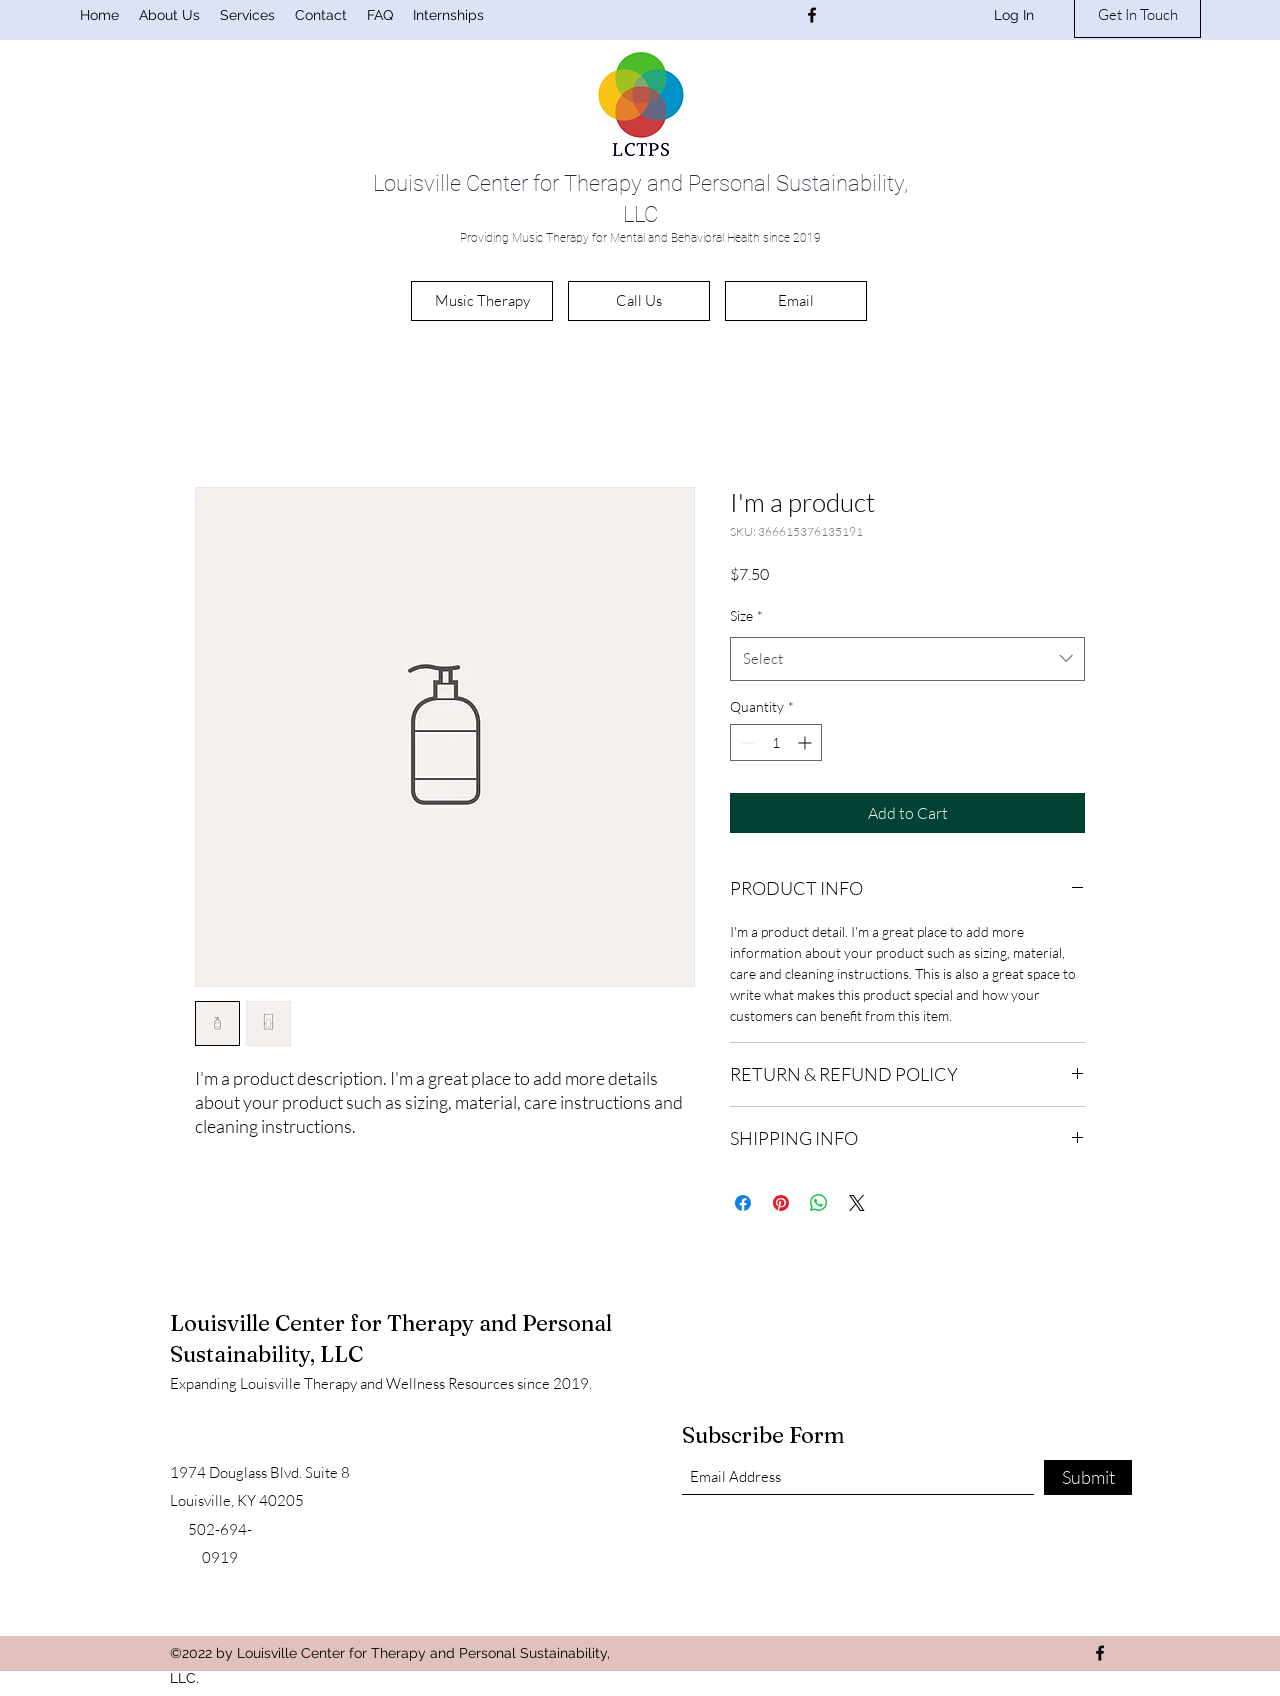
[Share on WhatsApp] (819, 1203)
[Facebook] (812, 15)
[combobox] (907, 659)
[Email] (796, 301)
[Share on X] (857, 1203)
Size (746, 615)
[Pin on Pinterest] (781, 1203)
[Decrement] (745, 742)
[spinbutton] (776, 742)
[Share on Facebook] (743, 1203)
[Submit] (1088, 1477)
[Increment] (806, 742)
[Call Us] (639, 301)
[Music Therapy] (482, 301)
